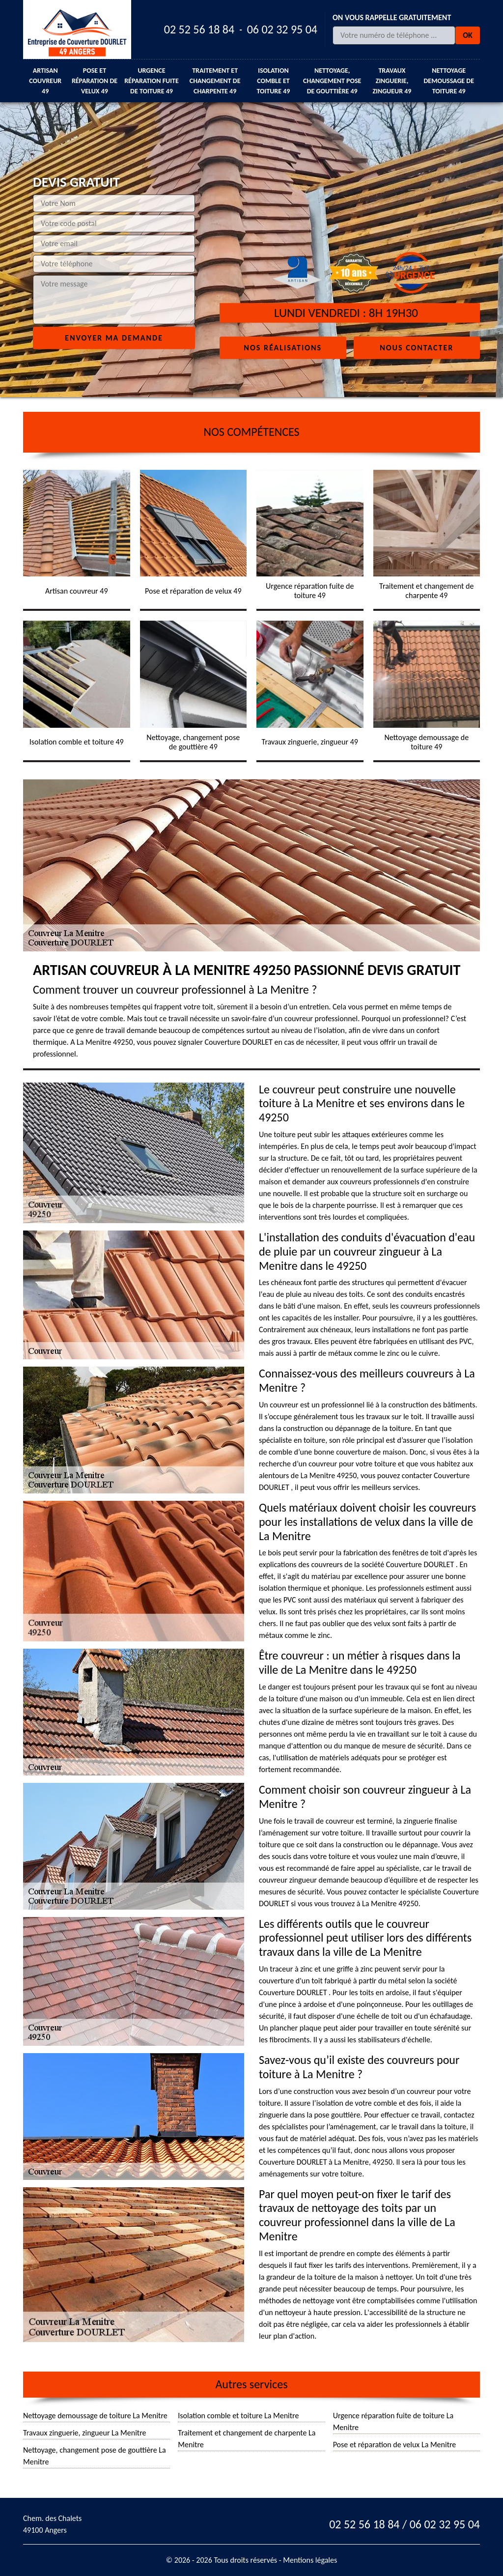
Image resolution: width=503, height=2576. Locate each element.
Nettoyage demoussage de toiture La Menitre (95, 2415)
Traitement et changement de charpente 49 (215, 80)
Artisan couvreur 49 (45, 80)
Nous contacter (416, 347)
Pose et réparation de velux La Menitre (394, 2444)
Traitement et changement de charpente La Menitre (246, 2438)
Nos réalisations (283, 347)
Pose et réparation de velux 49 (94, 80)
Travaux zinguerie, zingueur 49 (392, 80)
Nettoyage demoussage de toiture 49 (449, 80)
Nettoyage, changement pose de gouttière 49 (332, 80)
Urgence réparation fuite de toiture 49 (151, 80)
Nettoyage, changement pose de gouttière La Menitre (94, 2455)
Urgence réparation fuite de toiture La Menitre (393, 2421)
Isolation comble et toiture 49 (273, 80)
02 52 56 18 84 (199, 29)
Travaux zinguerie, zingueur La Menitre (84, 2432)
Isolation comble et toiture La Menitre (238, 2415)
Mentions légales (310, 2560)
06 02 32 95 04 (282, 29)
